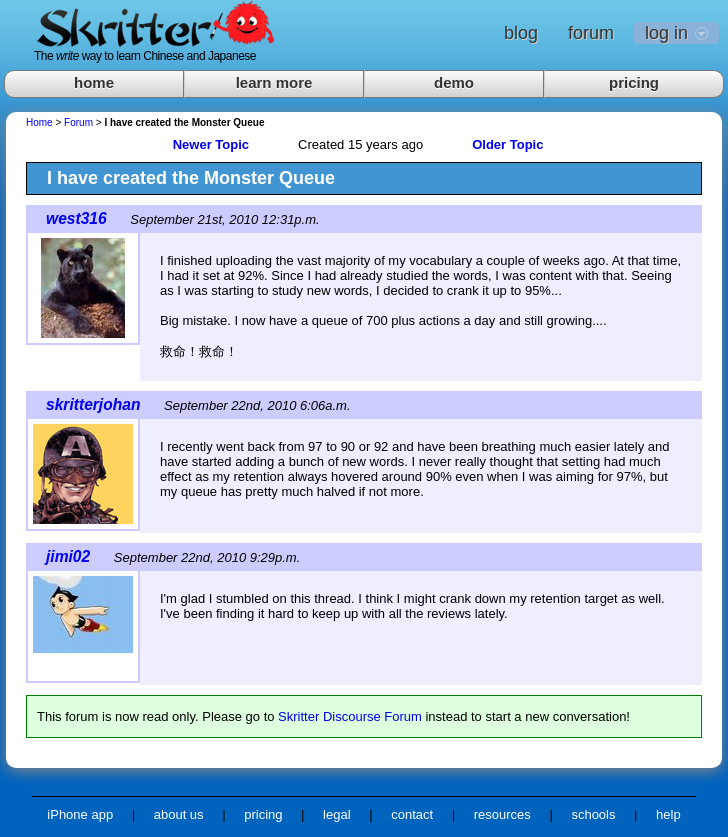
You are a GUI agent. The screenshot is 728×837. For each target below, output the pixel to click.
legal (336, 814)
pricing (634, 82)
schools (593, 814)
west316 (76, 218)
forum (591, 33)
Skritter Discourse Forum (350, 716)
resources (502, 814)
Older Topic (507, 144)
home (94, 82)
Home (39, 122)
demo (454, 82)
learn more (274, 82)
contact (412, 814)
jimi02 (68, 556)
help (668, 814)
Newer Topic (211, 144)
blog (521, 33)
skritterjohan (93, 404)
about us (179, 814)
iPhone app (80, 814)
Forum (78, 122)
